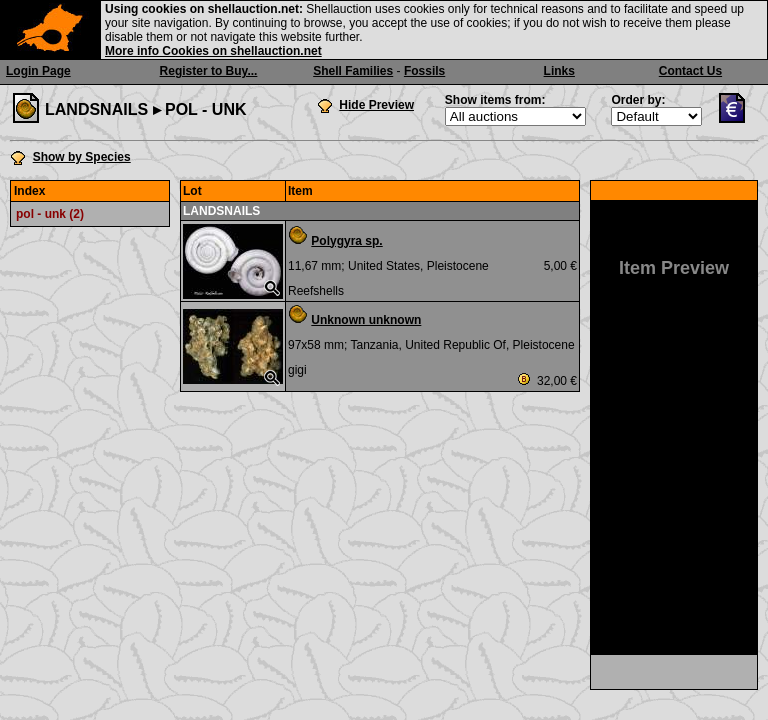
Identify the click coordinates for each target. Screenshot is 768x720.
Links (559, 71)
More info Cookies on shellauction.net (213, 51)
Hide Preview (376, 105)
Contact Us (690, 71)
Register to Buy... (209, 71)
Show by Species (82, 157)
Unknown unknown (366, 320)
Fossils (424, 71)
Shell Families (353, 71)
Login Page (38, 71)
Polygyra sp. (346, 241)
